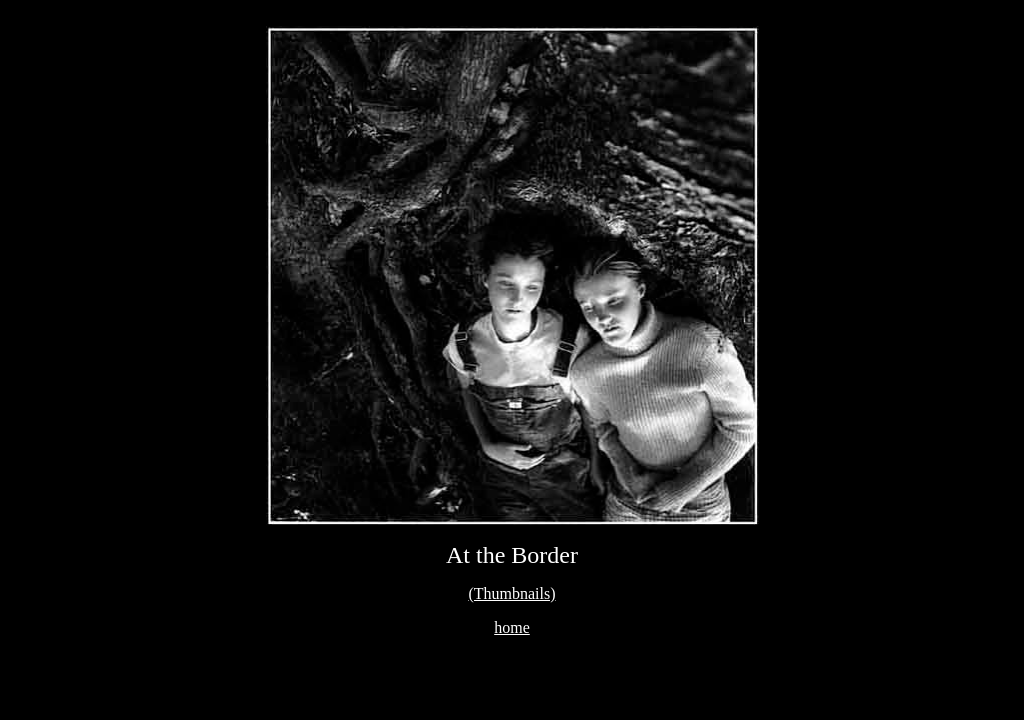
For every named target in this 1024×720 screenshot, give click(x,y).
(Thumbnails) (511, 593)
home (512, 627)
